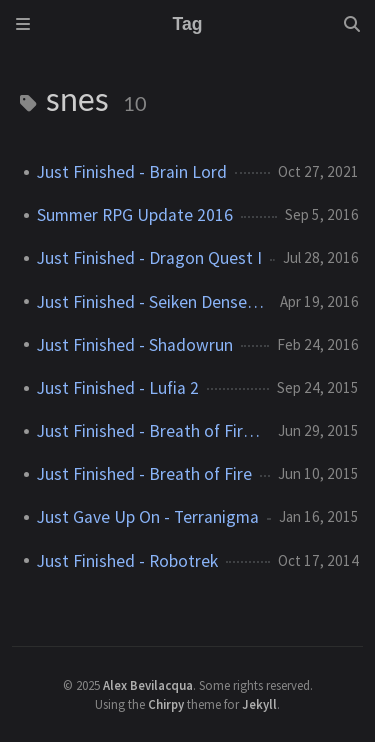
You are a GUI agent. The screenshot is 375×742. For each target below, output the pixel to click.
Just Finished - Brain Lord (132, 172)
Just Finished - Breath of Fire (144, 474)
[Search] (352, 24)
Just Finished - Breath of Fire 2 (149, 431)
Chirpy (166, 704)
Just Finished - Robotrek (127, 561)
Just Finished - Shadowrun (135, 345)
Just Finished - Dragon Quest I (149, 258)
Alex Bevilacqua (148, 685)
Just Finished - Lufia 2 (118, 388)
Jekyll (259, 704)
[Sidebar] (23, 24)
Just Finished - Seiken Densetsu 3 (150, 302)
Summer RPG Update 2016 (135, 215)
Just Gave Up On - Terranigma (148, 517)
